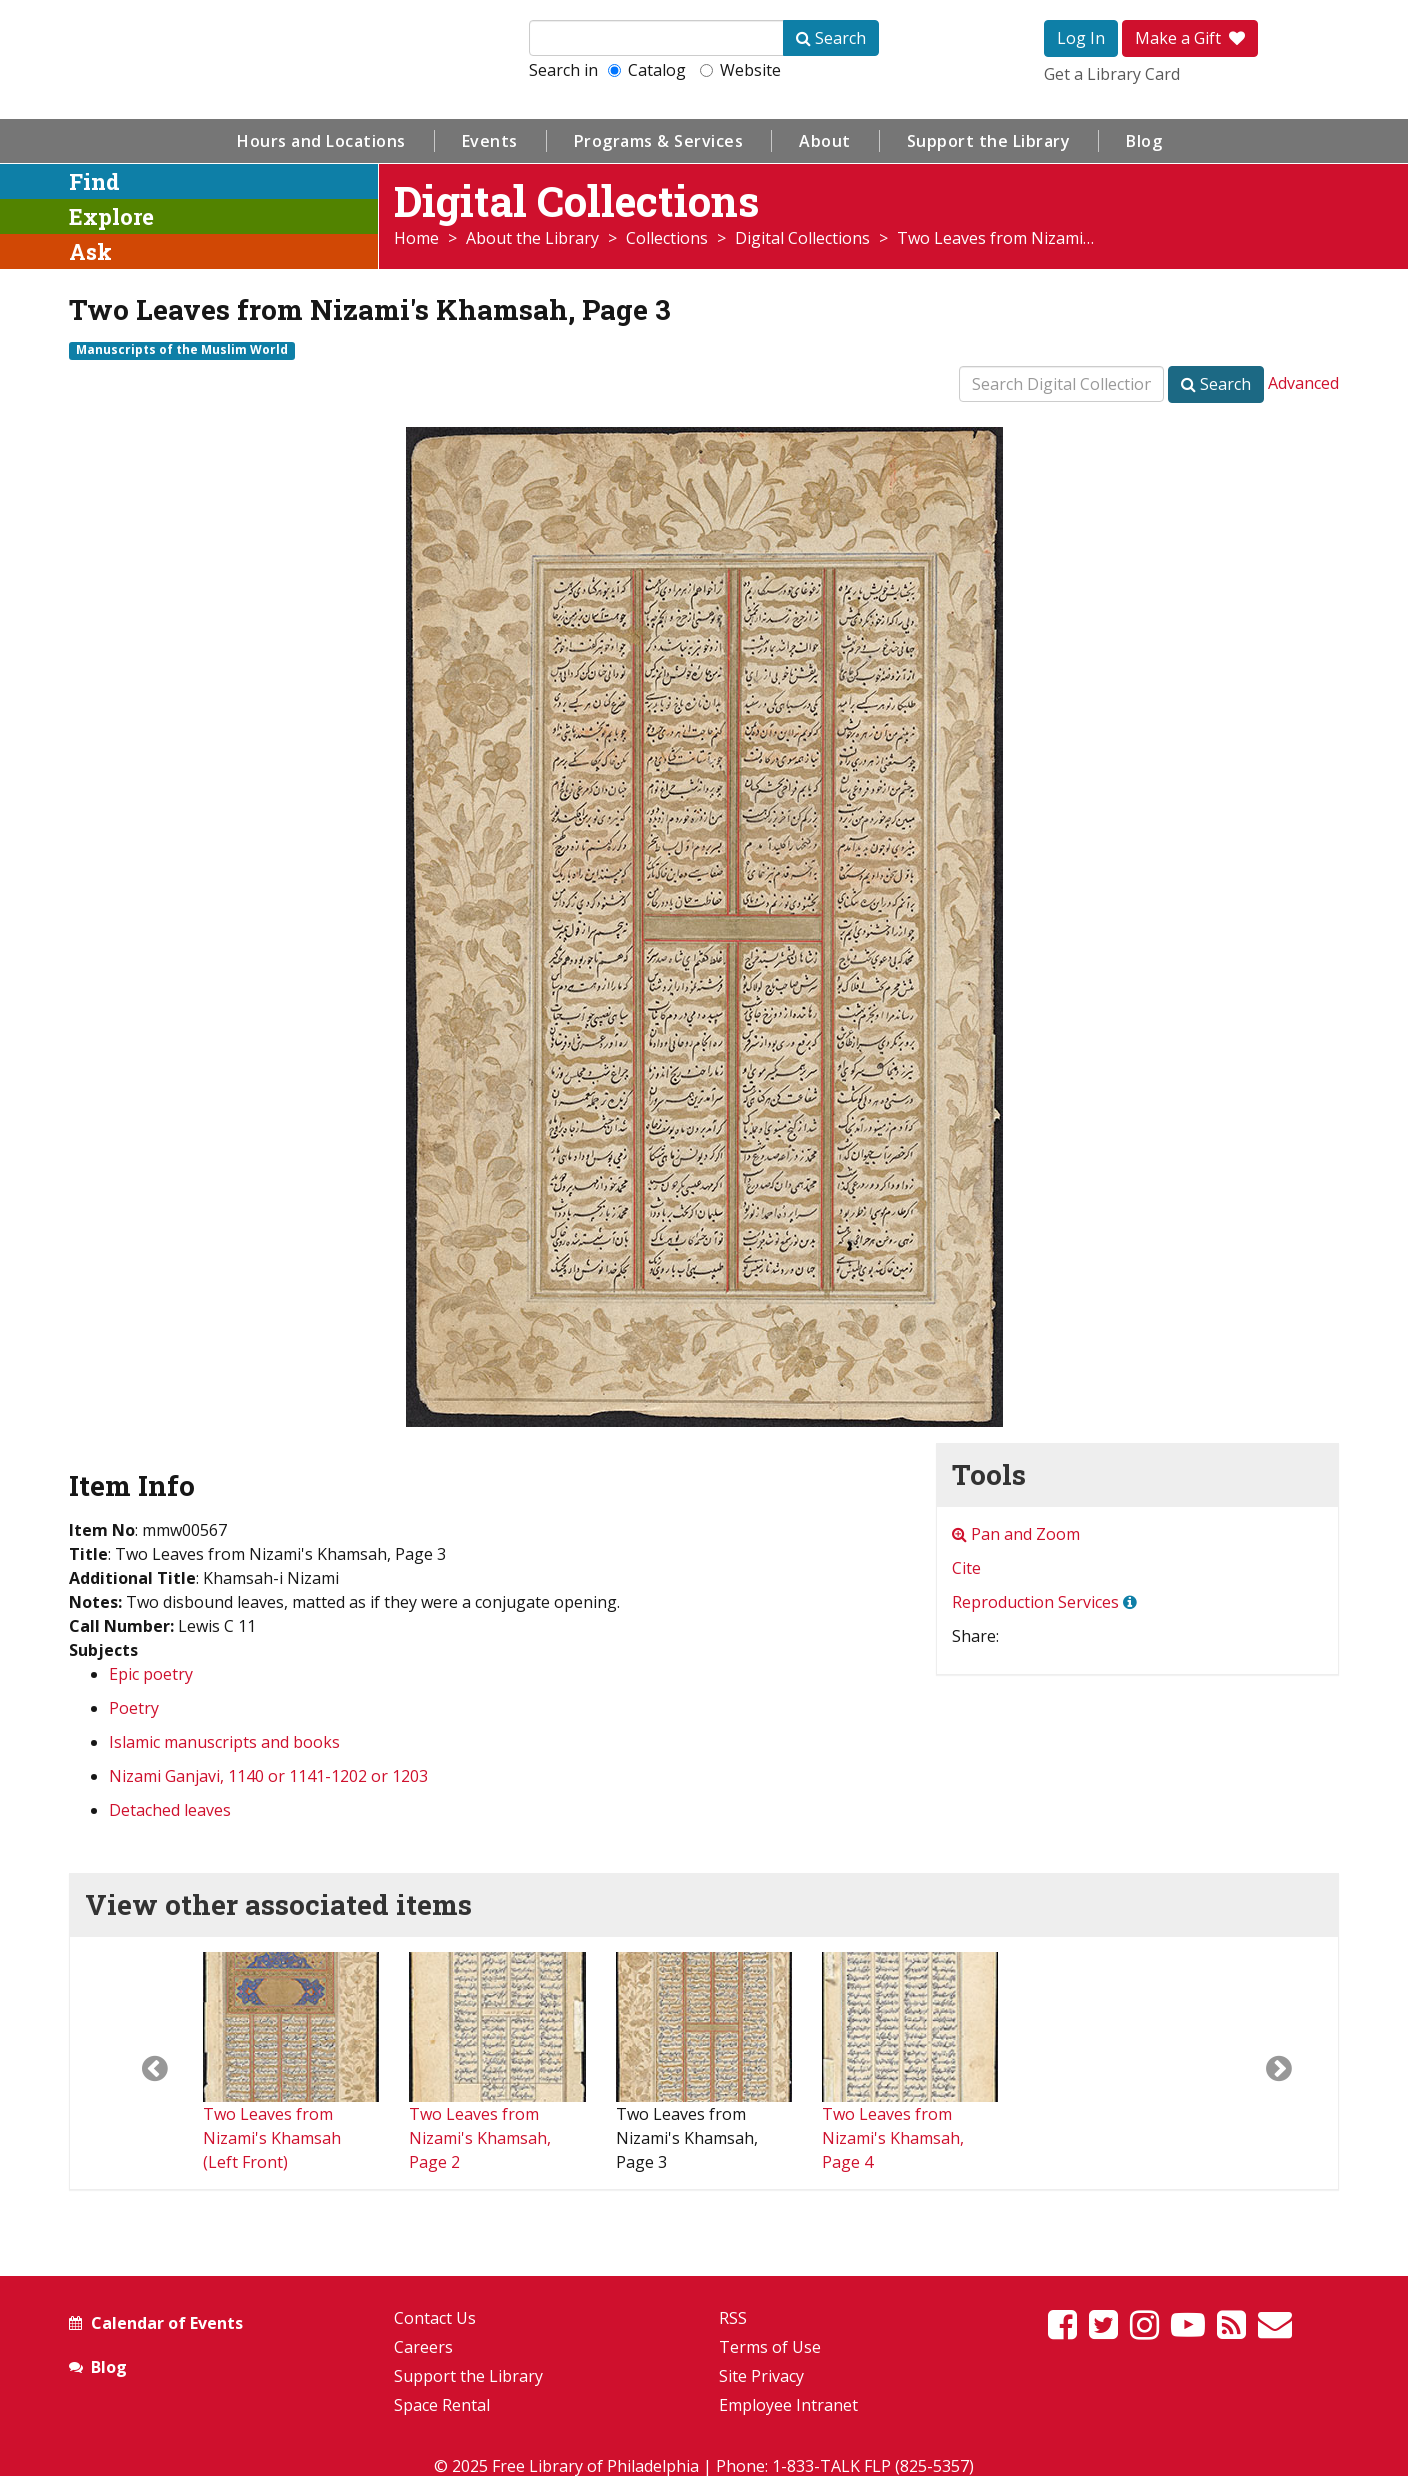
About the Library (532, 238)
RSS (733, 2318)
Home (416, 238)
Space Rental (442, 2405)
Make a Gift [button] (1190, 38)
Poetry (134, 1708)
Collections (667, 238)
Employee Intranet (788, 2405)
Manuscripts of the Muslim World (182, 350)
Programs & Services (659, 141)
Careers (423, 2347)
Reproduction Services (1035, 1602)
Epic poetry (151, 1674)
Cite (966, 1568)
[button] (136, 2063)
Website (740, 70)
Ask (90, 251)
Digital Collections (802, 238)
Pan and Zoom (1016, 1534)
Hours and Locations (321, 141)
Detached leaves (170, 1810)
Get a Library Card (1112, 74)
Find (94, 181)
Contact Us (435, 2318)
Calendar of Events (167, 2323)
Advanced (1303, 383)
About (825, 141)
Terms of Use (770, 2347)
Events (490, 141)
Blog (1144, 141)
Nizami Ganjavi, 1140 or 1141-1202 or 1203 (268, 1776)
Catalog (647, 70)
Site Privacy (761, 2376)
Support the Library (989, 141)
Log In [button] (1081, 38)
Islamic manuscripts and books (224, 1742)
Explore (111, 216)
